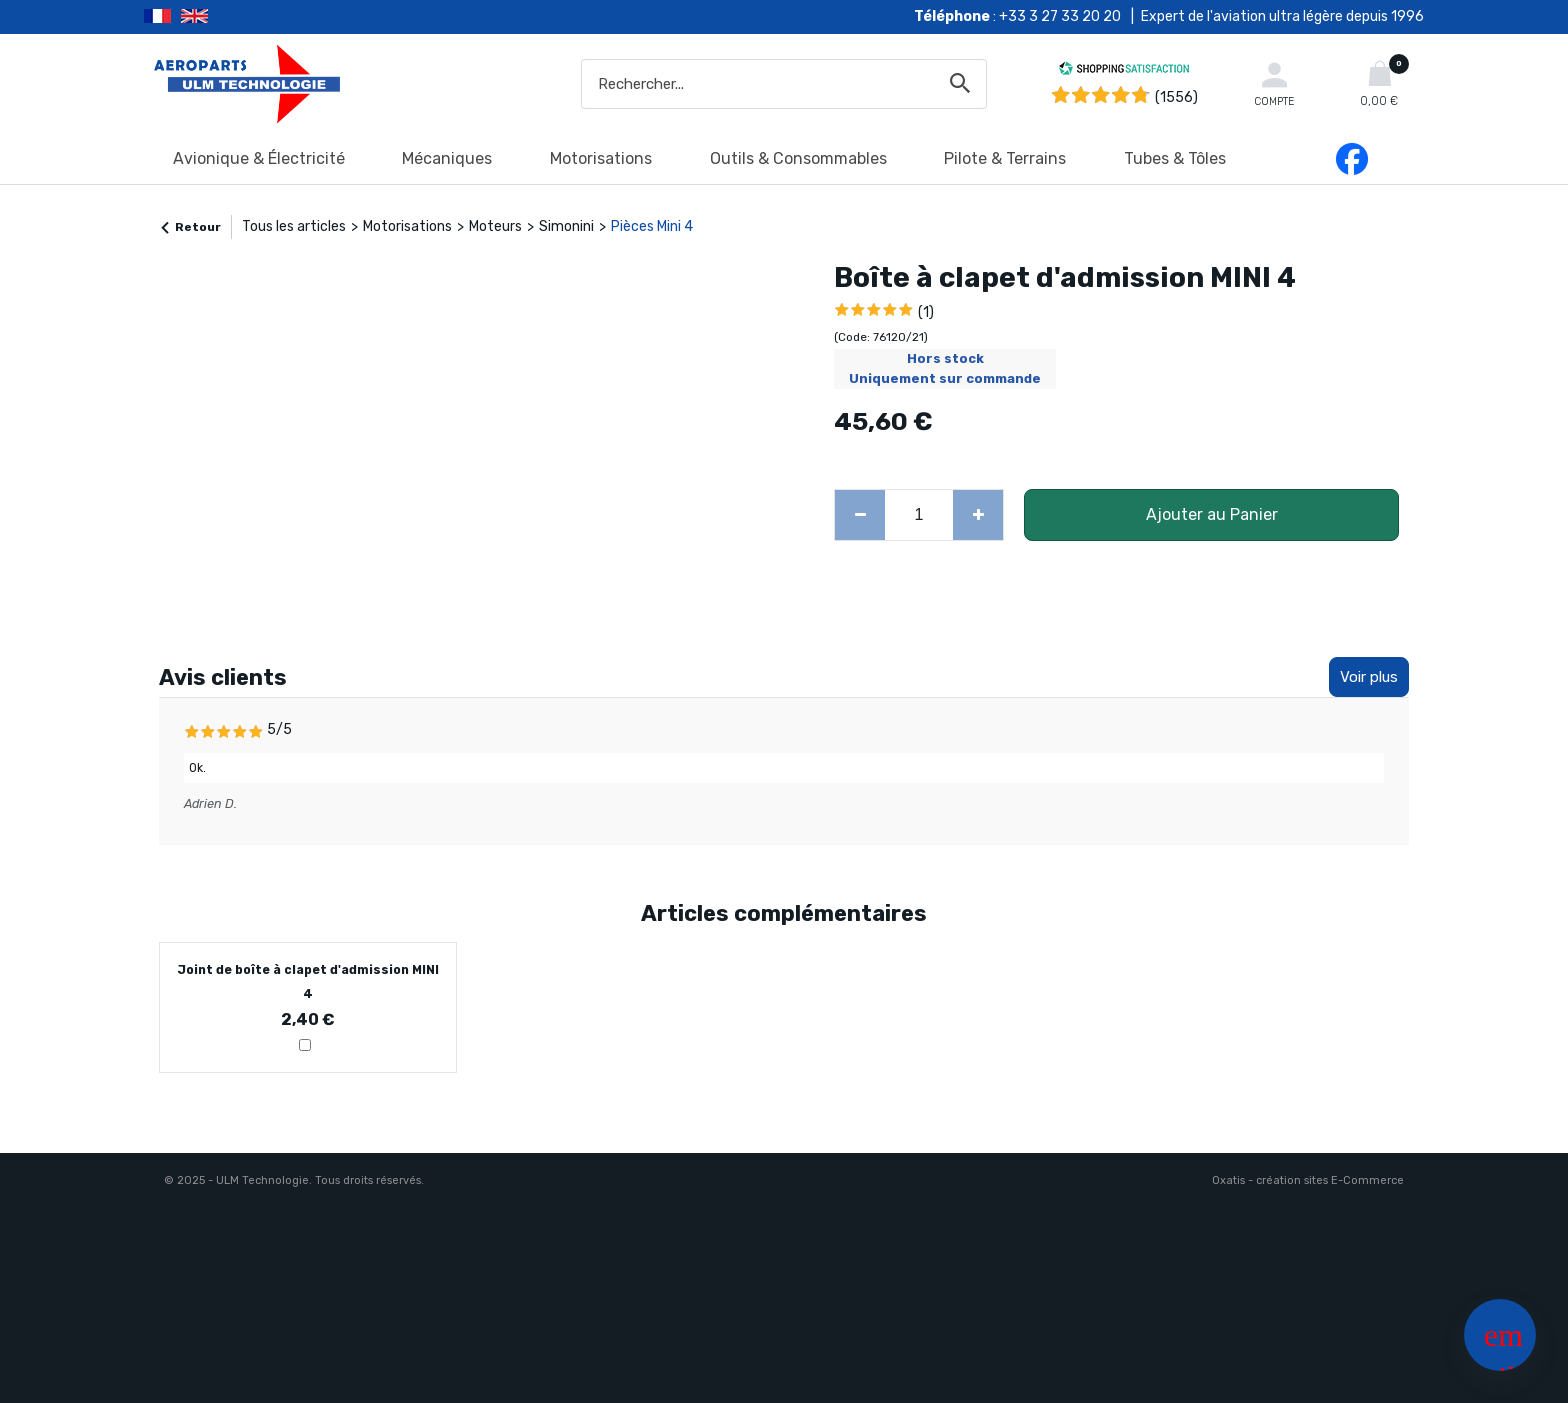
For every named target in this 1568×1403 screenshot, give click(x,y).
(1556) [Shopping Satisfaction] (1176, 97)
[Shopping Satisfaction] (1124, 71)
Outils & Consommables (798, 158)
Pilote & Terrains (1005, 158)
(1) (926, 312)
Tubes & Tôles (1175, 158)
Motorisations (601, 158)
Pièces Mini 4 (652, 226)
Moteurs (495, 226)
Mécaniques (447, 158)
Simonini (566, 226)
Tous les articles (294, 226)
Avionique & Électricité (259, 158)
